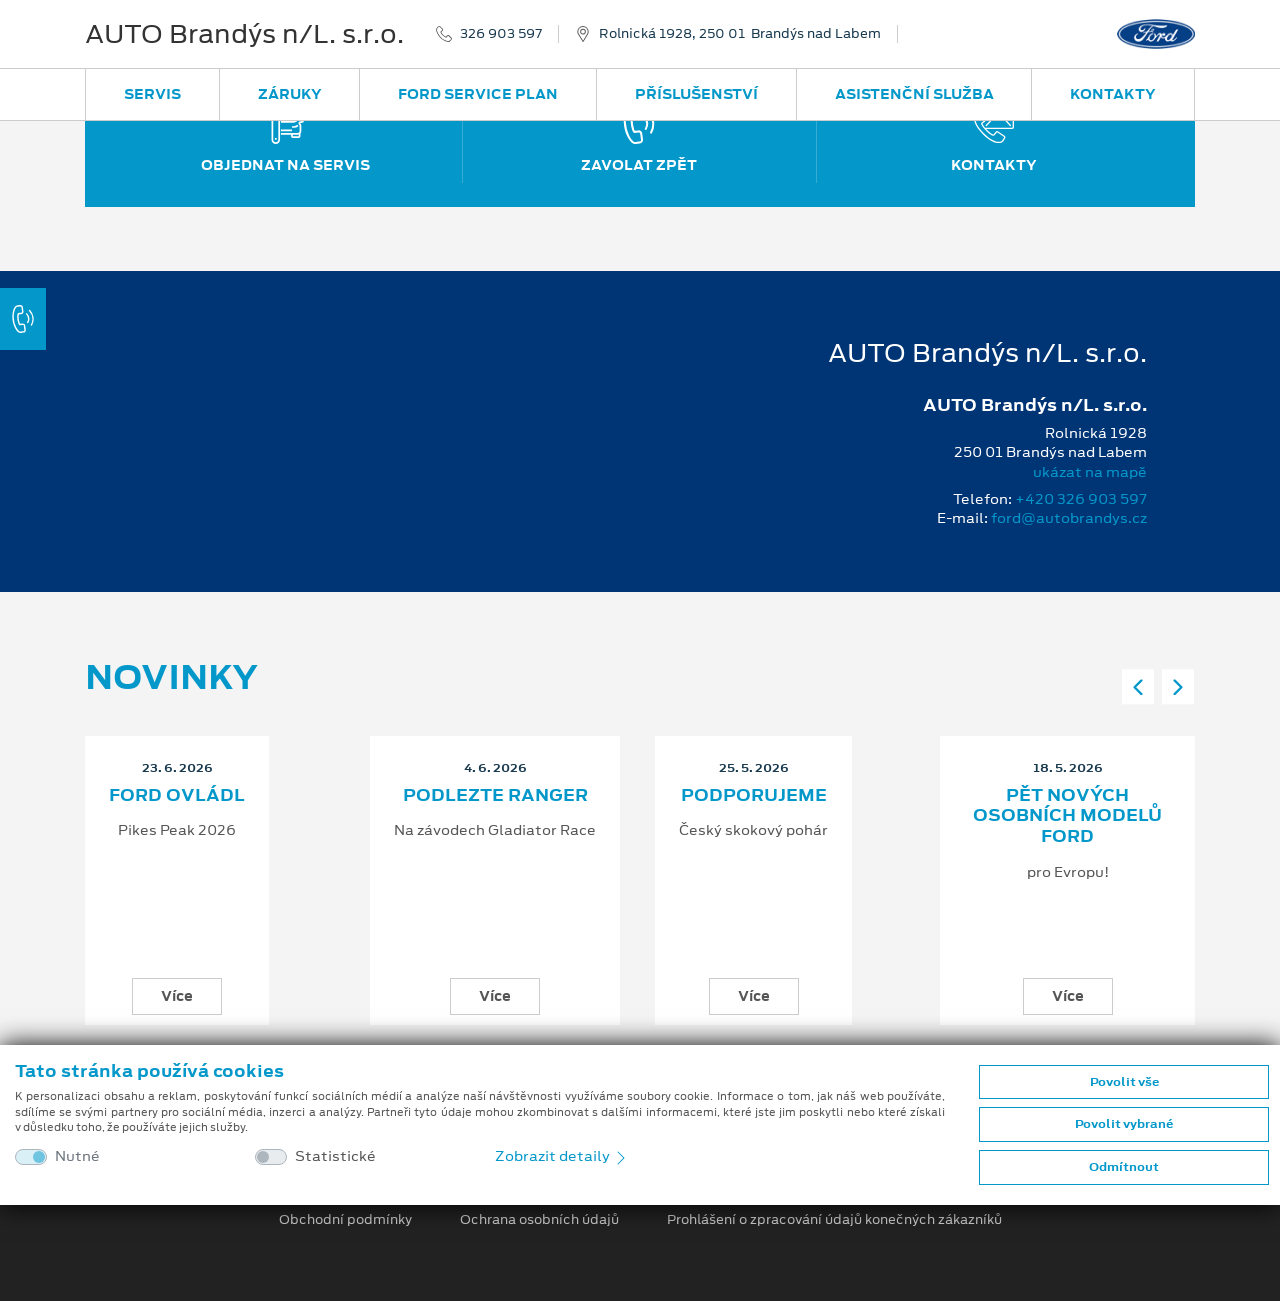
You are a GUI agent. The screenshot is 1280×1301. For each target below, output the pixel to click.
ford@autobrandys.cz (1069, 518)
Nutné (77, 1156)
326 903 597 (501, 34)
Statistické (335, 1156)
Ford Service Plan (478, 94)
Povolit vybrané (1124, 1124)
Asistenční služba (914, 94)
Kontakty (1113, 94)
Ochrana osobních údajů (539, 1220)
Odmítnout (1124, 1167)
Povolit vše (1124, 1082)
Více (177, 996)
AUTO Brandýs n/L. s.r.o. (244, 34)
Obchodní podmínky (345, 1220)
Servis (152, 94)
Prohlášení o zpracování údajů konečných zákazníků (834, 1220)
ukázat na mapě (1090, 472)
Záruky (290, 94)
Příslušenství (696, 94)
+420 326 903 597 (1081, 499)
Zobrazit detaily (562, 1156)
